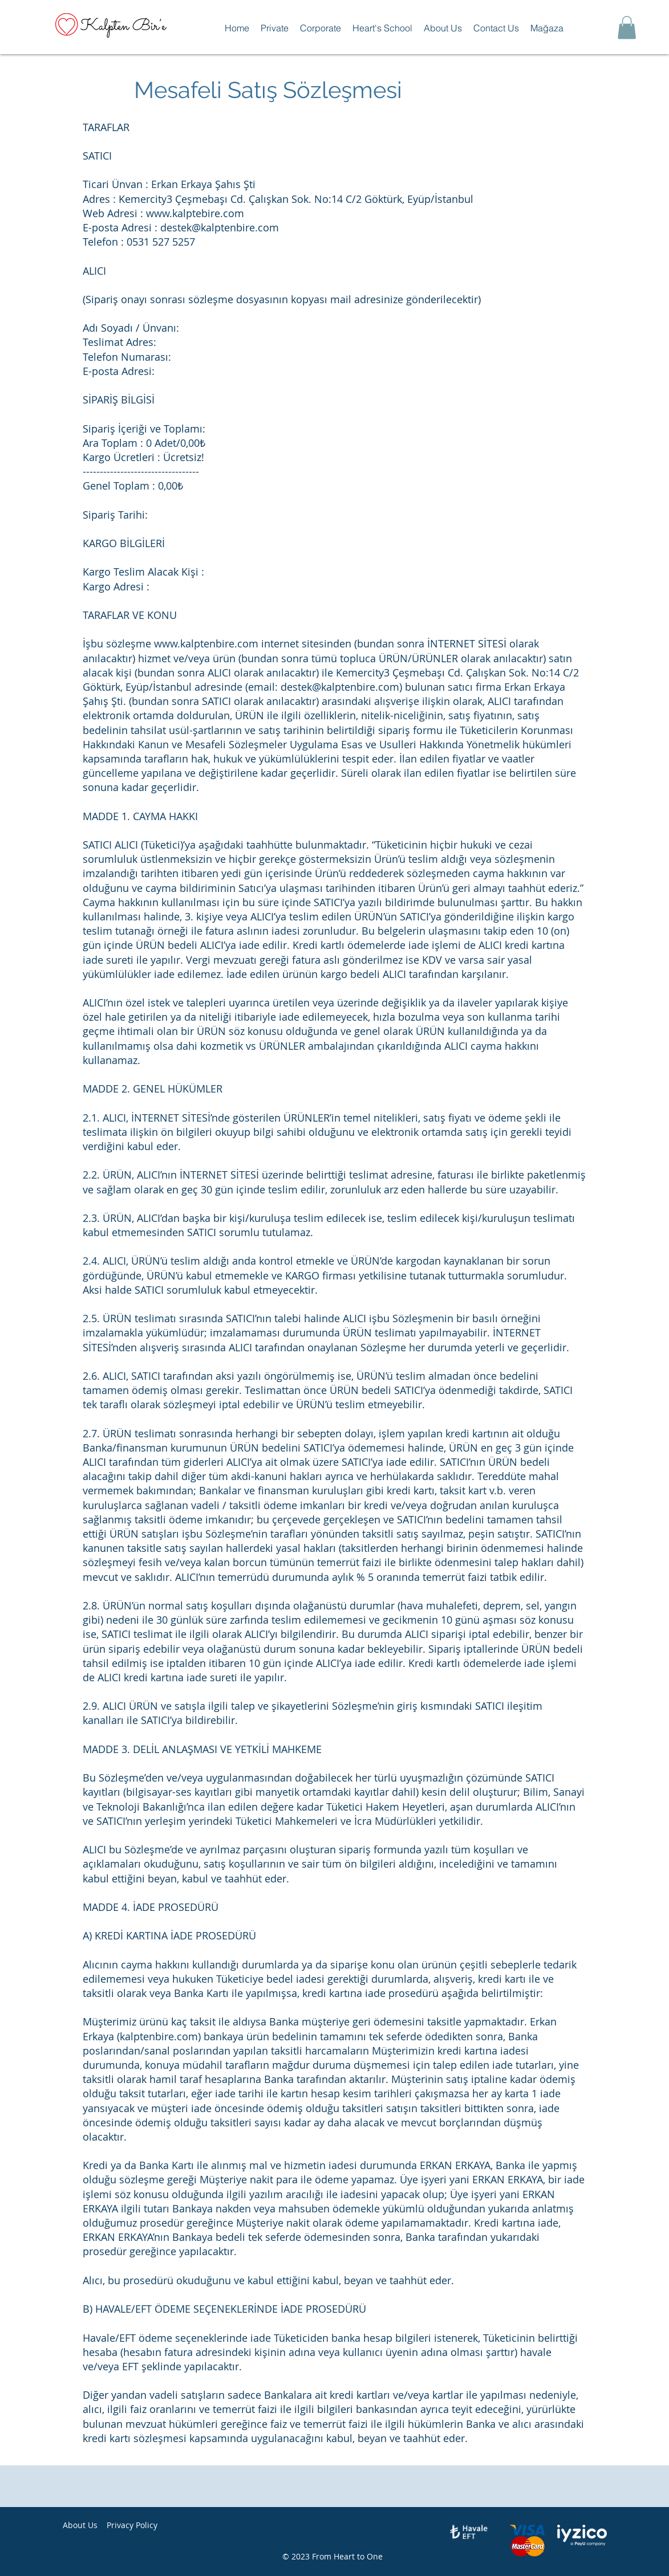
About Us (80, 2525)
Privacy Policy (132, 2525)
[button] (274, 28)
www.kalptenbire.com (206, 643)
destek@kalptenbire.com (219, 227)
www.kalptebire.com (195, 213)
